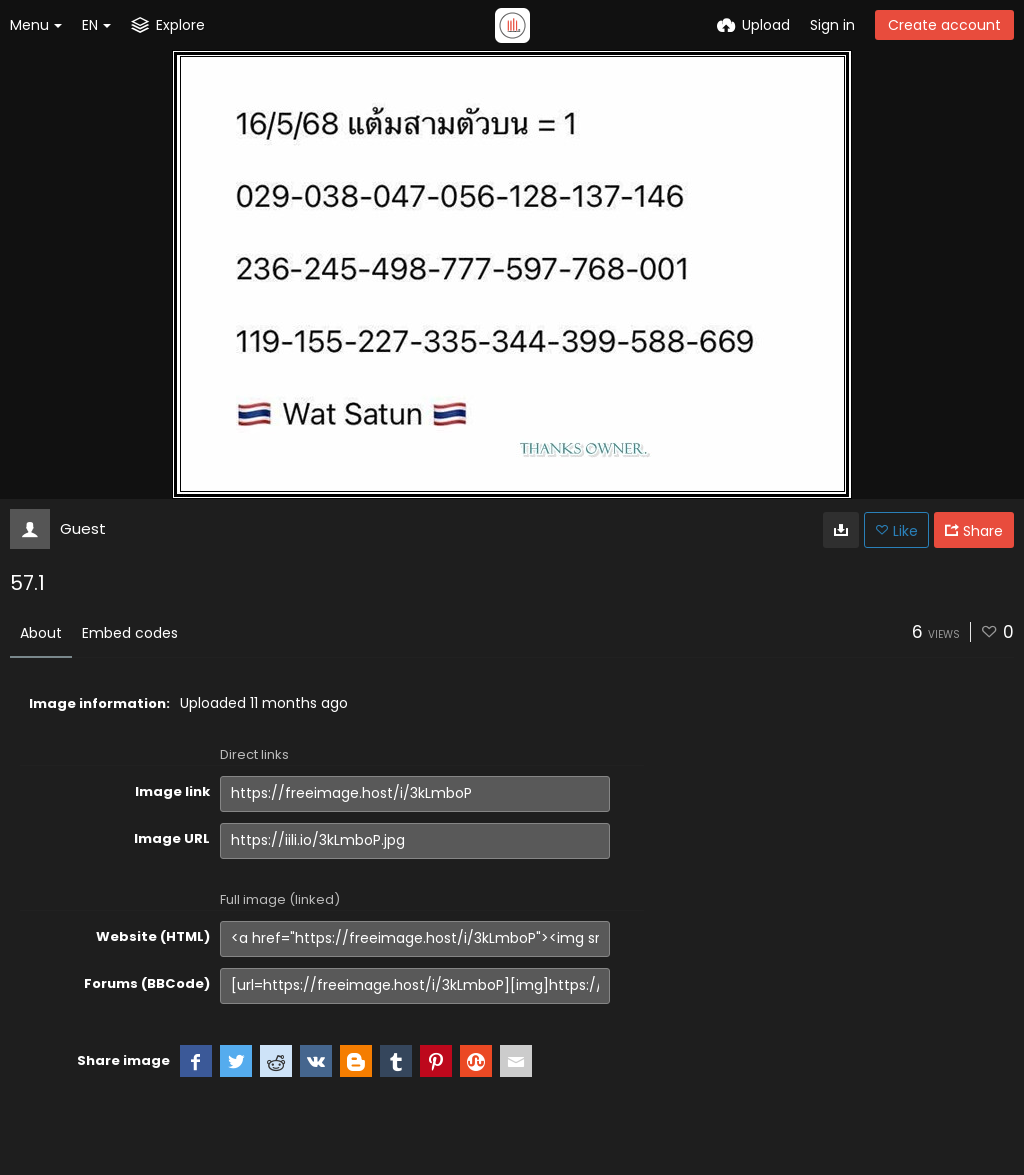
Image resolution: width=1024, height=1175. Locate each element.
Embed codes (130, 633)
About (41, 633)
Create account (944, 25)
